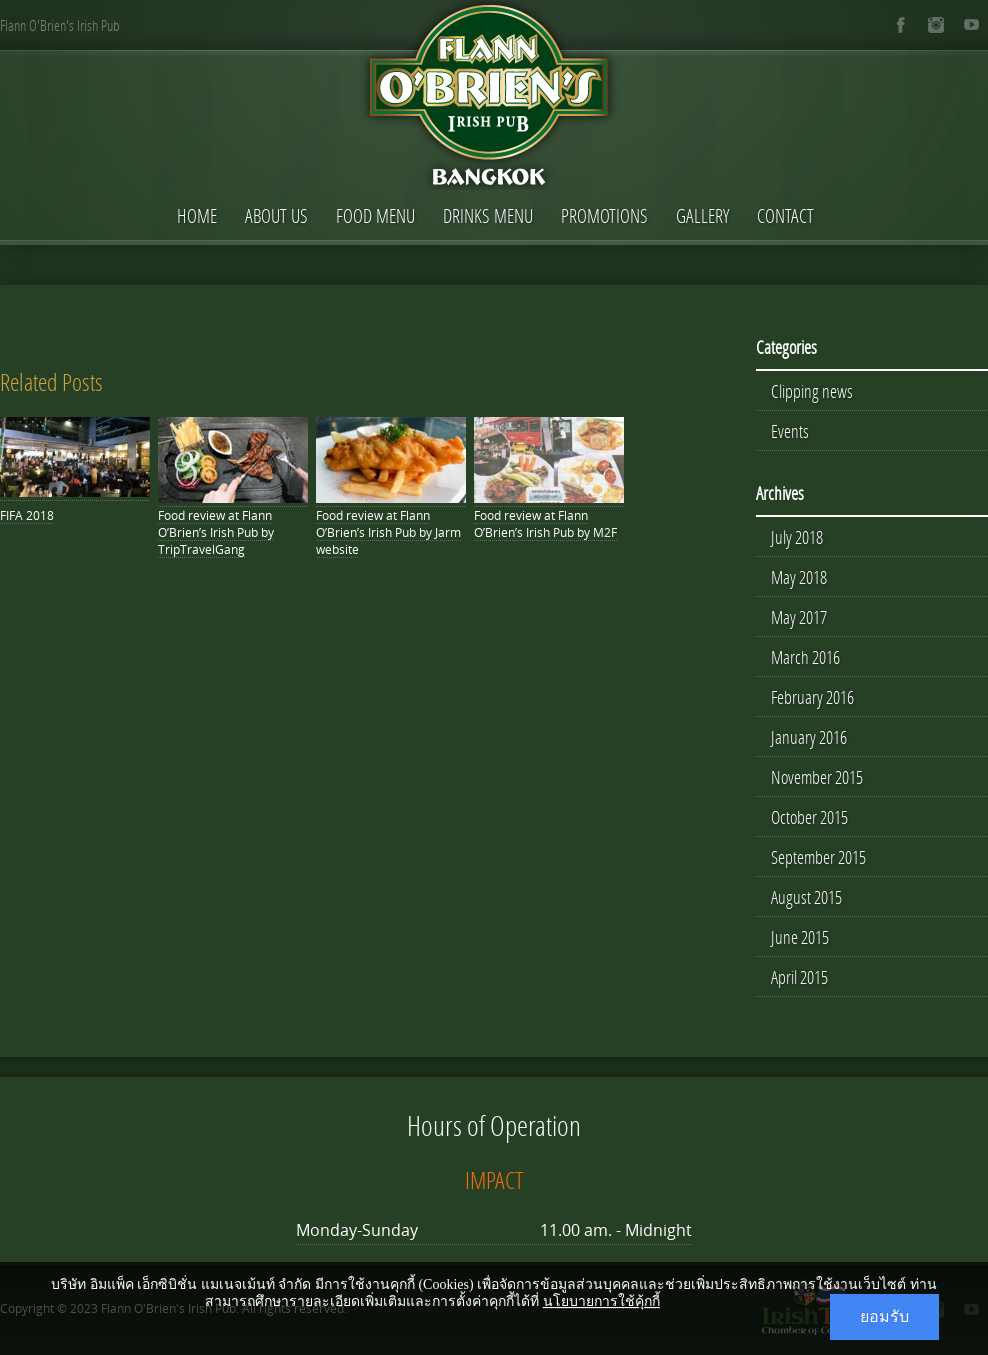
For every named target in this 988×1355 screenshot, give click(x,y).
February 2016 (812, 697)
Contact (785, 215)
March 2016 (805, 657)
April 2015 (799, 977)
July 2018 (797, 537)
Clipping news (812, 391)
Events (790, 431)
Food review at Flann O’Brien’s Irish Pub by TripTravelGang (216, 532)
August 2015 (806, 897)
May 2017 (799, 617)
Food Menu (375, 215)
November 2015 (817, 777)
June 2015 (800, 937)
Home (197, 215)
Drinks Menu (488, 215)
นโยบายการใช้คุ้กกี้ (601, 1301)
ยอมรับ (884, 1316)
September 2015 (818, 857)
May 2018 (799, 577)
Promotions (604, 215)
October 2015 (809, 817)
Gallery (702, 215)
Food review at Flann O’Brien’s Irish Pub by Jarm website (388, 532)
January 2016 (809, 737)
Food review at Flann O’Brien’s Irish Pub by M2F (545, 524)
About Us (276, 215)
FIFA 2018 (27, 515)
